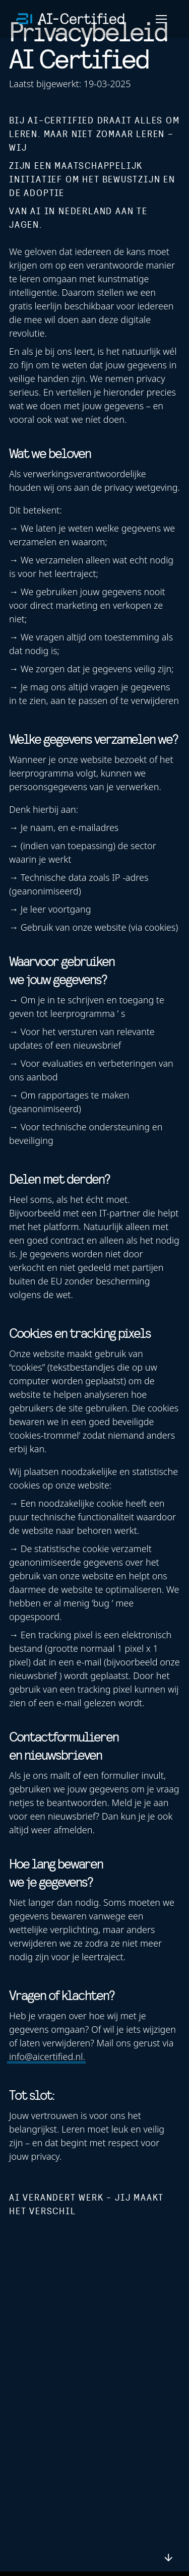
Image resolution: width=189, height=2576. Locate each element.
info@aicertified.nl (46, 2056)
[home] (70, 19)
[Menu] (161, 19)
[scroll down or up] (168, 2558)
